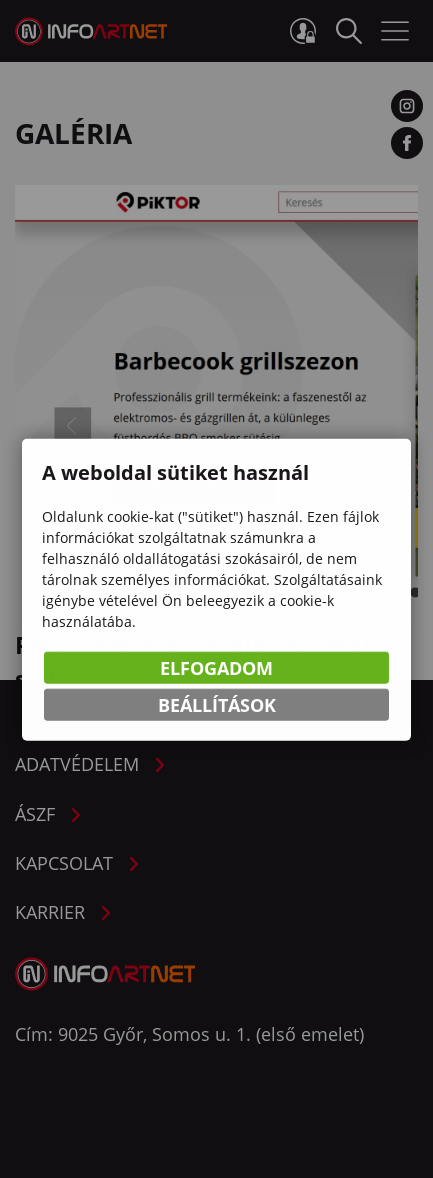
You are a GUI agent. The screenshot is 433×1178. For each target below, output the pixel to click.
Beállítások (217, 706)
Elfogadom (216, 669)
